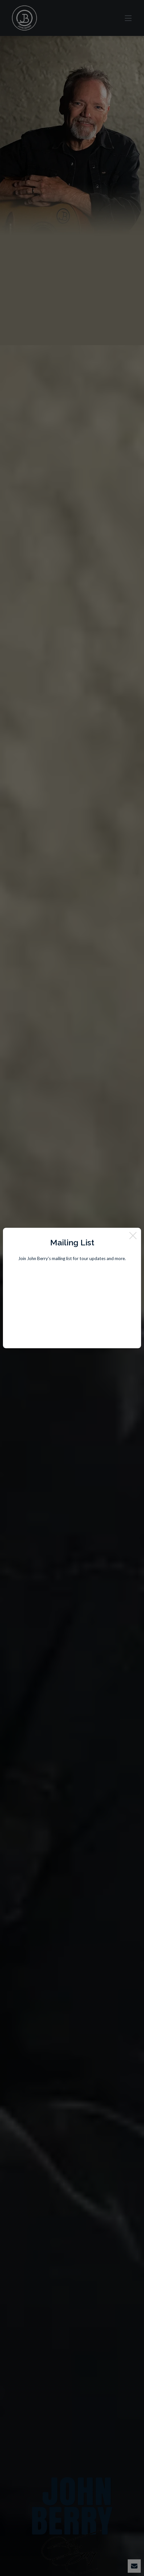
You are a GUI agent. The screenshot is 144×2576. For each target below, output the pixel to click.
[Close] (133, 1236)
